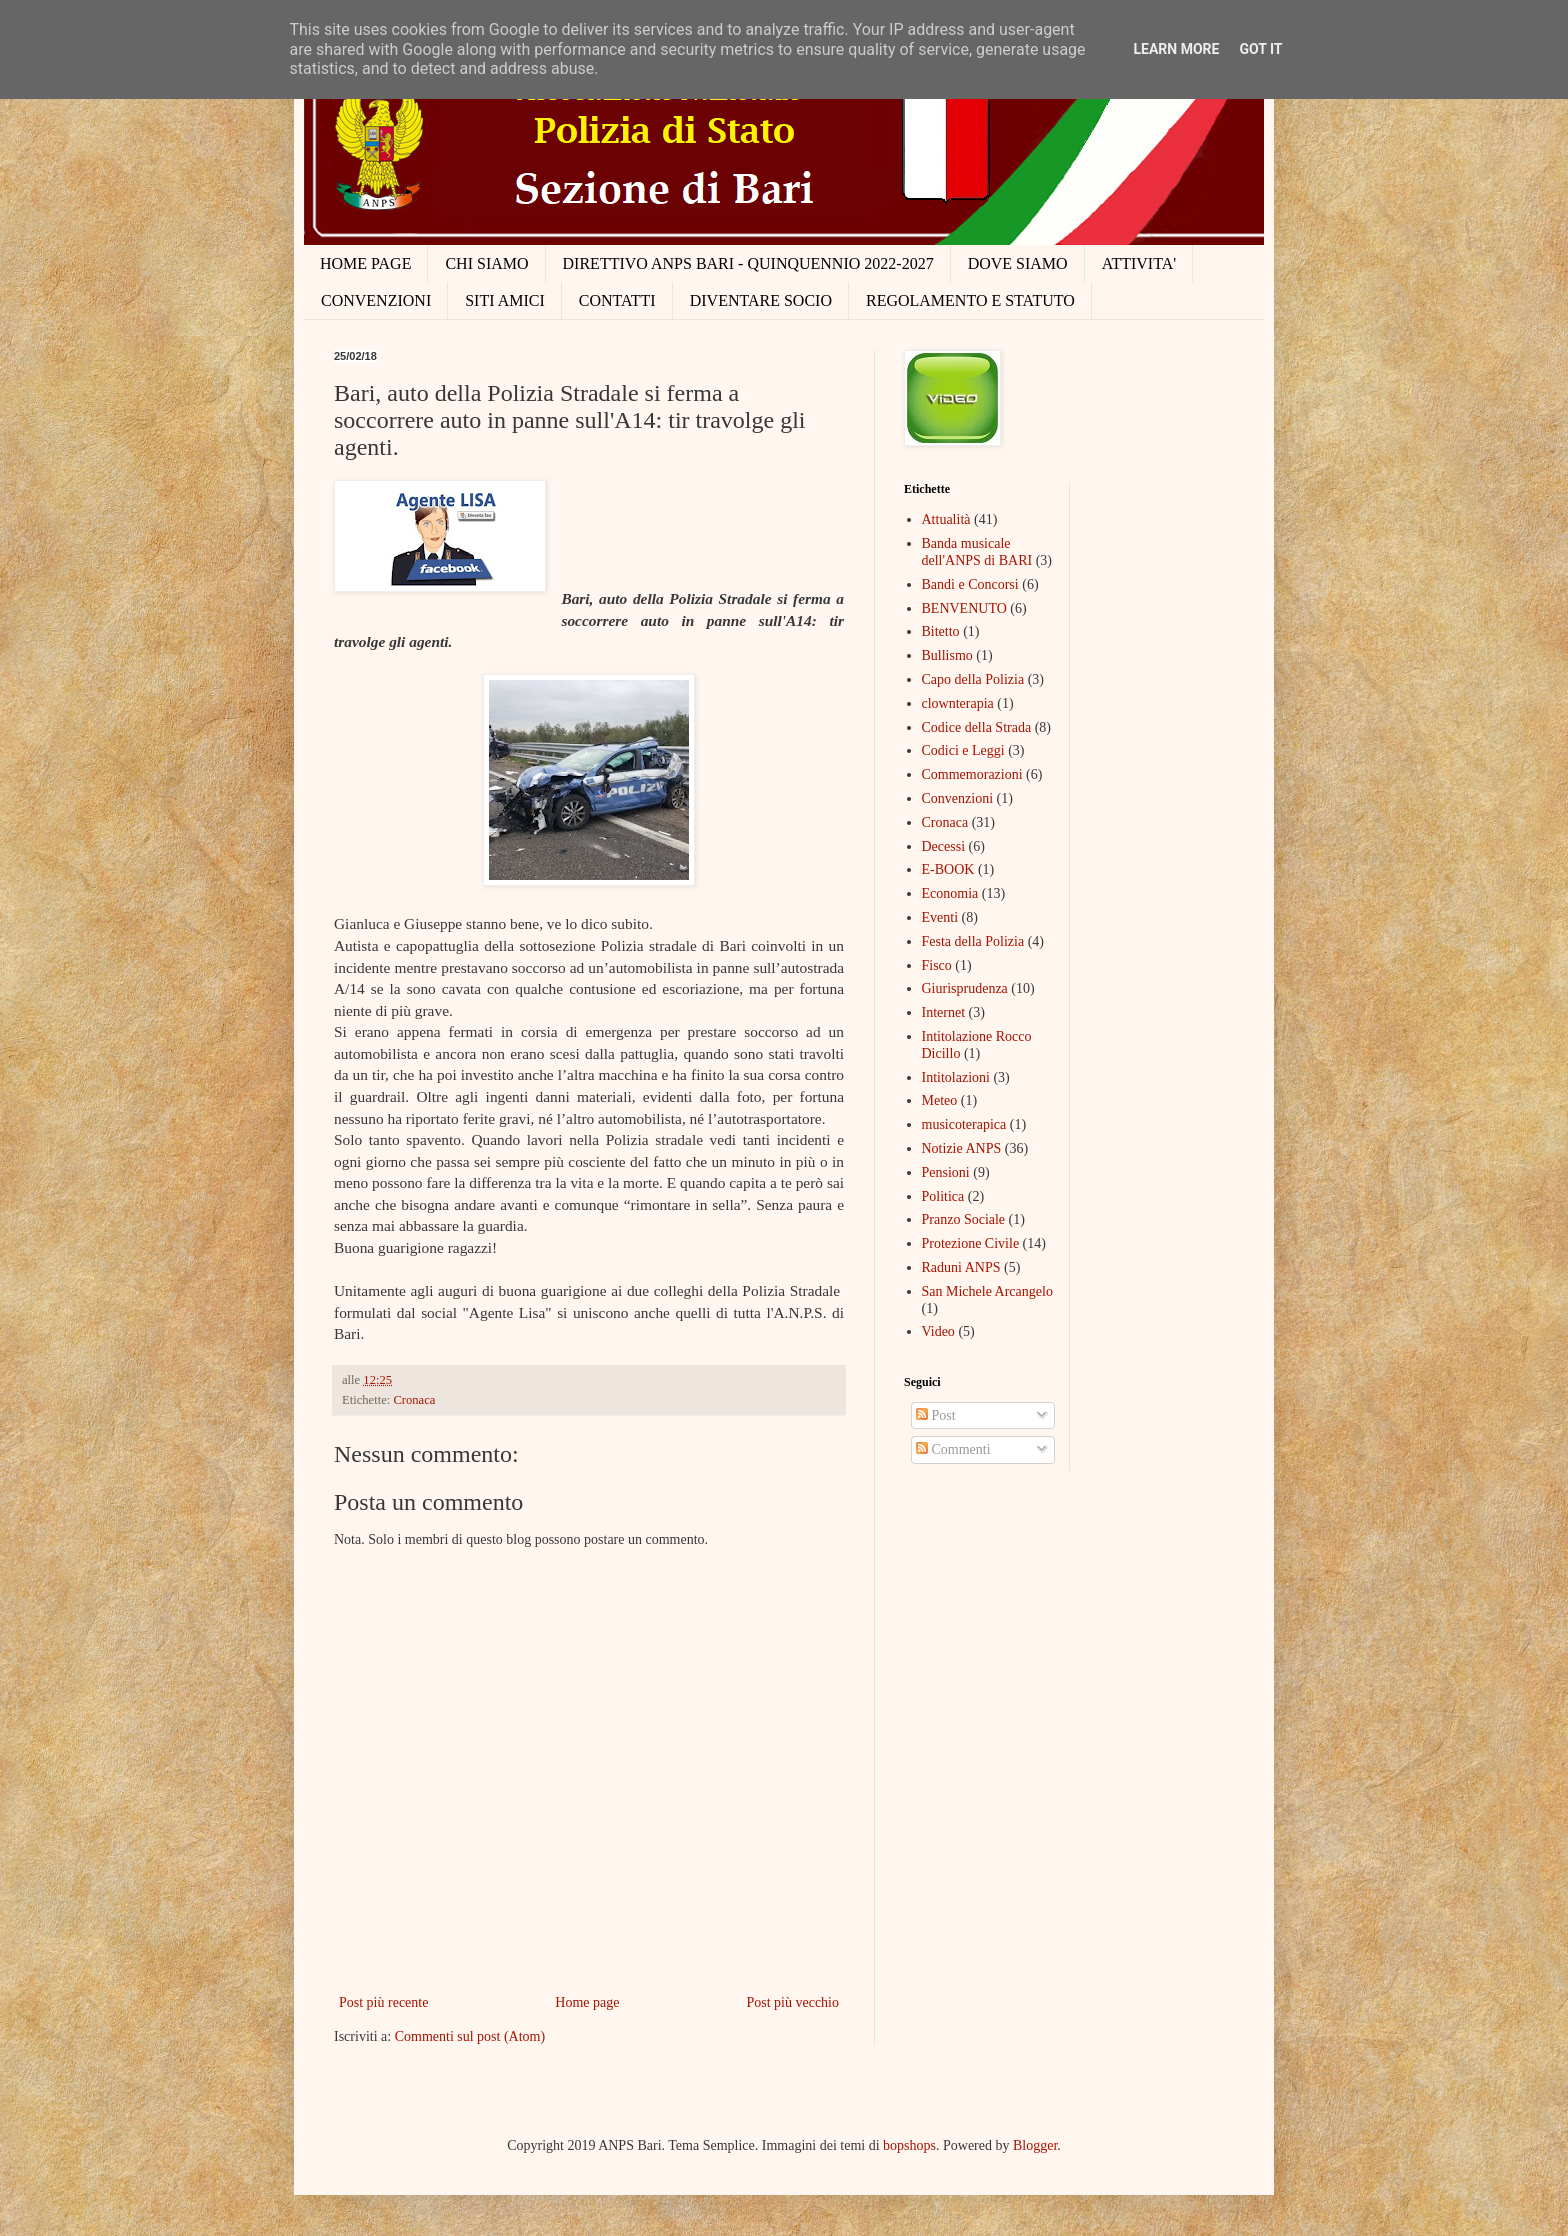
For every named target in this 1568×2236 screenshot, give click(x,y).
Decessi (944, 846)
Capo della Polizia (973, 679)
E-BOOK (948, 869)
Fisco (937, 965)
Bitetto (941, 631)
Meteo (940, 1100)
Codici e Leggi (963, 750)
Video (938, 1331)
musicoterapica (964, 1124)
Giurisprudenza (965, 988)
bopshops (909, 2145)
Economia (950, 893)
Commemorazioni (972, 774)
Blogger (1035, 2145)
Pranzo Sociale (964, 1219)
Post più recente (383, 2002)
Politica (943, 1196)
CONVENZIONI (376, 300)
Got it (1260, 49)
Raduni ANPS (961, 1267)
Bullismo (947, 655)
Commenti (953, 1449)
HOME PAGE (365, 263)
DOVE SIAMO (1018, 263)
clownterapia (958, 703)
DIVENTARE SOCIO (761, 300)
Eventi (940, 917)
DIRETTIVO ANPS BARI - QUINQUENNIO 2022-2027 (748, 263)
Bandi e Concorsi (970, 584)
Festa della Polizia (973, 941)
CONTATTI (617, 300)
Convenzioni (958, 798)
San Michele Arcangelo (987, 1291)
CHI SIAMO (486, 263)
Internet (944, 1012)
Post (936, 1415)
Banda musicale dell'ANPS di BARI (977, 552)
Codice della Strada (977, 727)
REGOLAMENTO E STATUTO (970, 300)
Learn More (1176, 49)
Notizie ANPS (962, 1148)
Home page (587, 2002)
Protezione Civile (971, 1243)
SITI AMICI (505, 300)
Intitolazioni (956, 1077)
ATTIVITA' (1139, 263)
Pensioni (946, 1172)
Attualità (946, 519)
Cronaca (414, 1400)
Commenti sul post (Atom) (470, 2036)
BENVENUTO (964, 608)
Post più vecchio (792, 2002)
